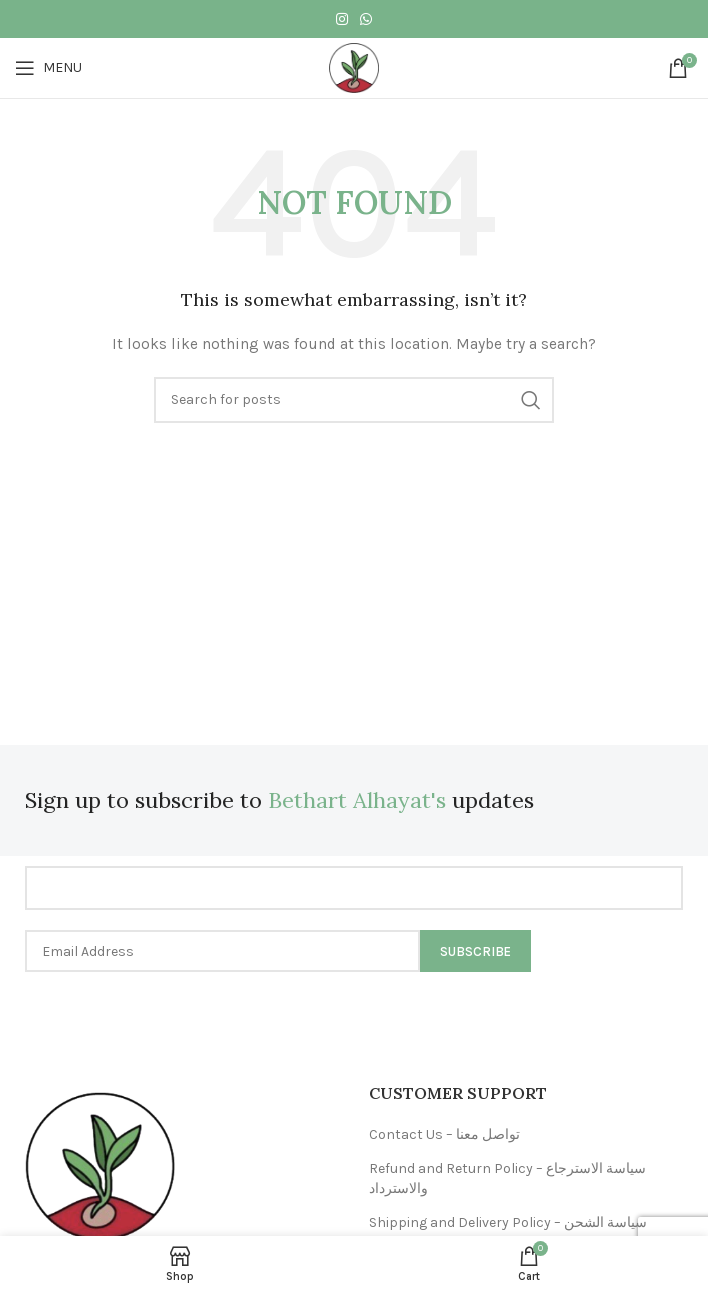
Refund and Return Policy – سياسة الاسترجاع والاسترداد (507, 1178)
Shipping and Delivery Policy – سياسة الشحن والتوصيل (508, 1232)
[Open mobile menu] (48, 68)
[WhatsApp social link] (366, 19)
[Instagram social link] (342, 19)
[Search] (354, 400)
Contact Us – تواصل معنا (444, 1134)
